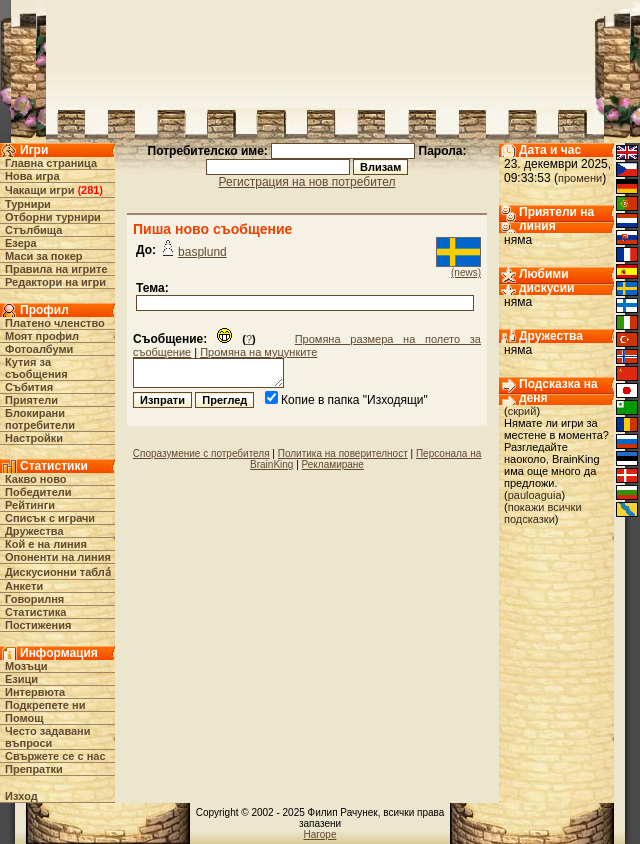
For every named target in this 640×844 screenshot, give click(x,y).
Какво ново (36, 479)
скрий (522, 411)
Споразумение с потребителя (201, 453)
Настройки (34, 438)
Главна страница (51, 163)
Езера (21, 243)
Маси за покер (44, 256)
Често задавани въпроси (48, 737)
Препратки (34, 769)
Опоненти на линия (58, 557)
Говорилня (34, 599)
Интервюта (35, 692)
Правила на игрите (56, 269)
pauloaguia (535, 495)
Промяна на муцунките (258, 352)
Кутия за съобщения (36, 368)
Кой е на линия (46, 544)
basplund (202, 252)
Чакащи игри (39, 190)
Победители (38, 492)
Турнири (28, 204)
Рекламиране (333, 464)
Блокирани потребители (40, 419)
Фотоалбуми (39, 349)
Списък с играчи (50, 518)
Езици (21, 679)
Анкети (24, 586)
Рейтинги (30, 505)
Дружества (34, 531)
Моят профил (42, 336)
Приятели (31, 400)
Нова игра (32, 176)
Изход (21, 796)
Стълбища (33, 230)
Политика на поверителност (343, 453)
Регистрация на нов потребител (307, 182)
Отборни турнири (53, 217)
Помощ (24, 718)
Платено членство (55, 323)
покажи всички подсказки (543, 513)
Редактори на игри (55, 282)
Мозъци (26, 666)
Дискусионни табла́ (58, 572)
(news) (466, 272)
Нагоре (320, 834)
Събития (29, 387)
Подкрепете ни (45, 705)
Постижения (38, 625)
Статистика (36, 612)
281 (90, 190)
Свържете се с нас (55, 756)
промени (580, 178)
